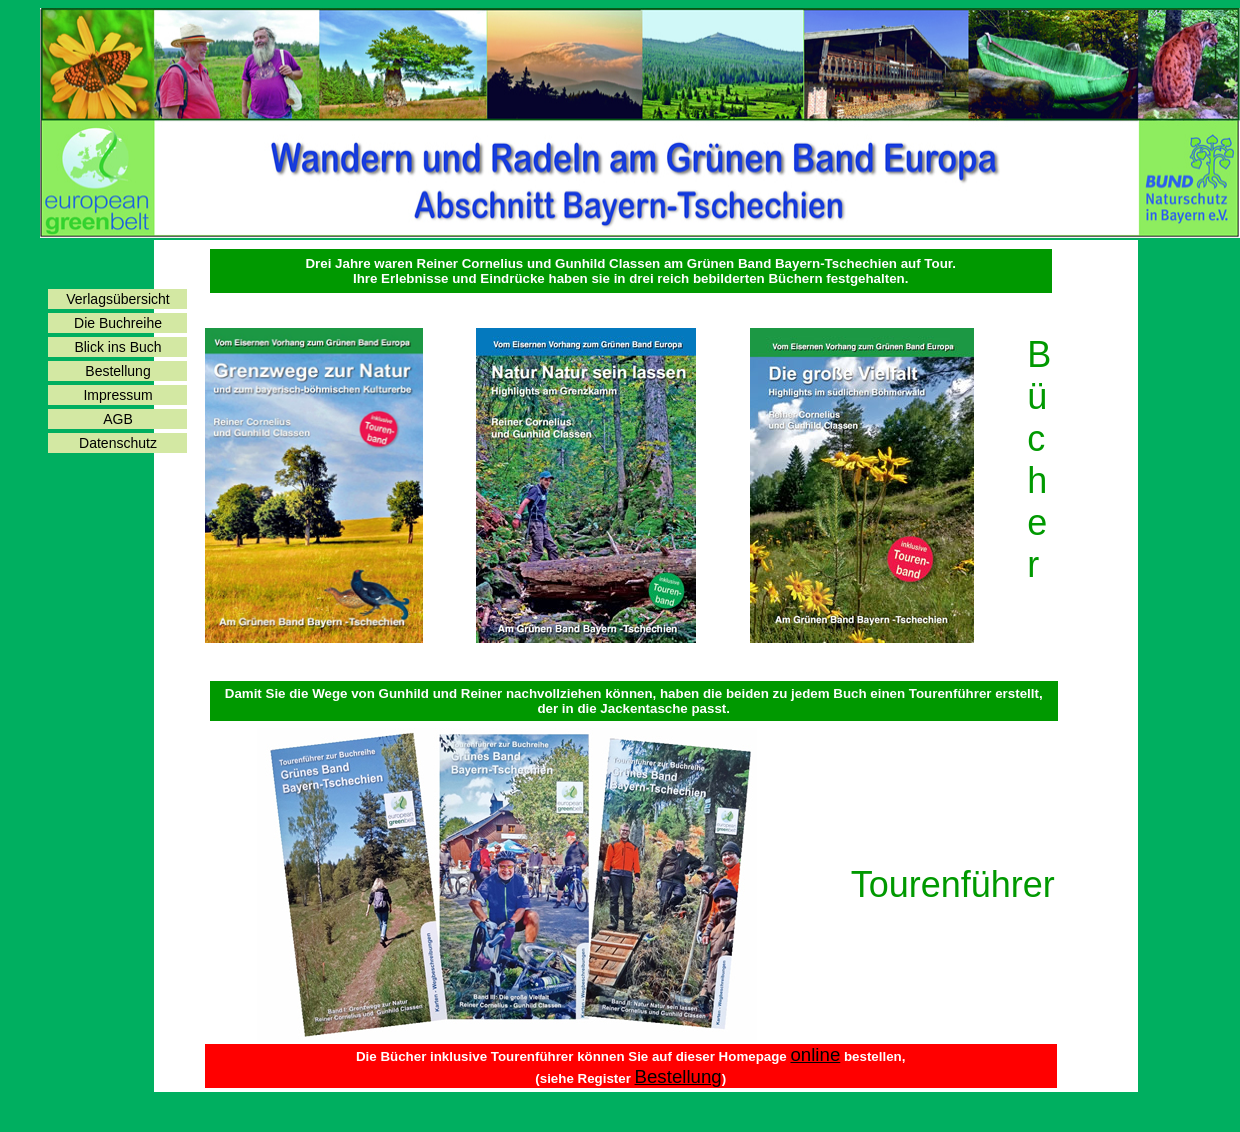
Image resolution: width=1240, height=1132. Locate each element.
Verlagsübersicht (118, 299)
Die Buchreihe (118, 323)
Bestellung (117, 371)
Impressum (117, 395)
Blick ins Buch (117, 347)
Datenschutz (118, 443)
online (815, 1054)
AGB (118, 419)
